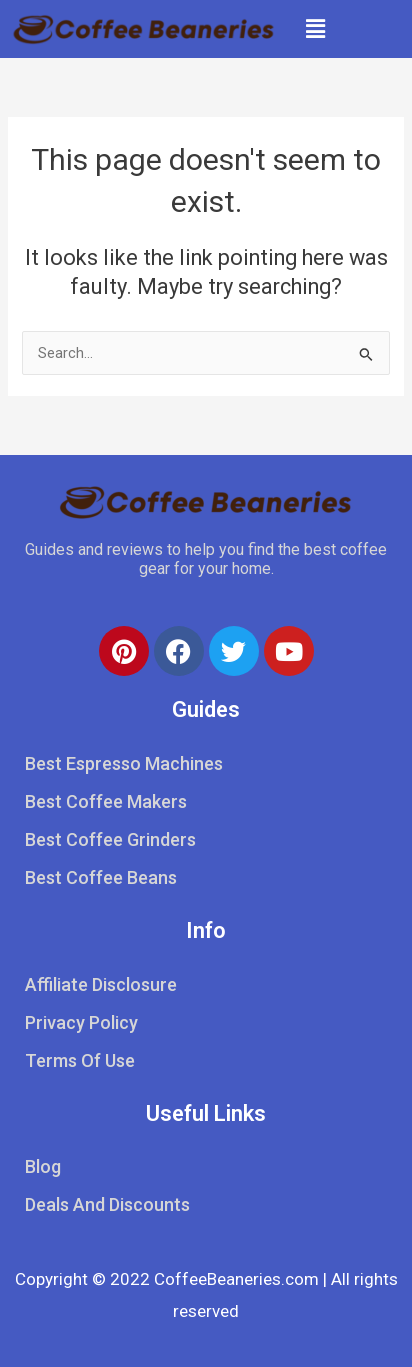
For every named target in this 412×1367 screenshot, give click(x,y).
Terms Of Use (80, 1060)
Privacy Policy (81, 1022)
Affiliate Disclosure (101, 984)
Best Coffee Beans (101, 877)
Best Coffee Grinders (110, 839)
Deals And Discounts (107, 1204)
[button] (315, 29)
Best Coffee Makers (106, 801)
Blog (43, 1166)
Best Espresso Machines (124, 763)
